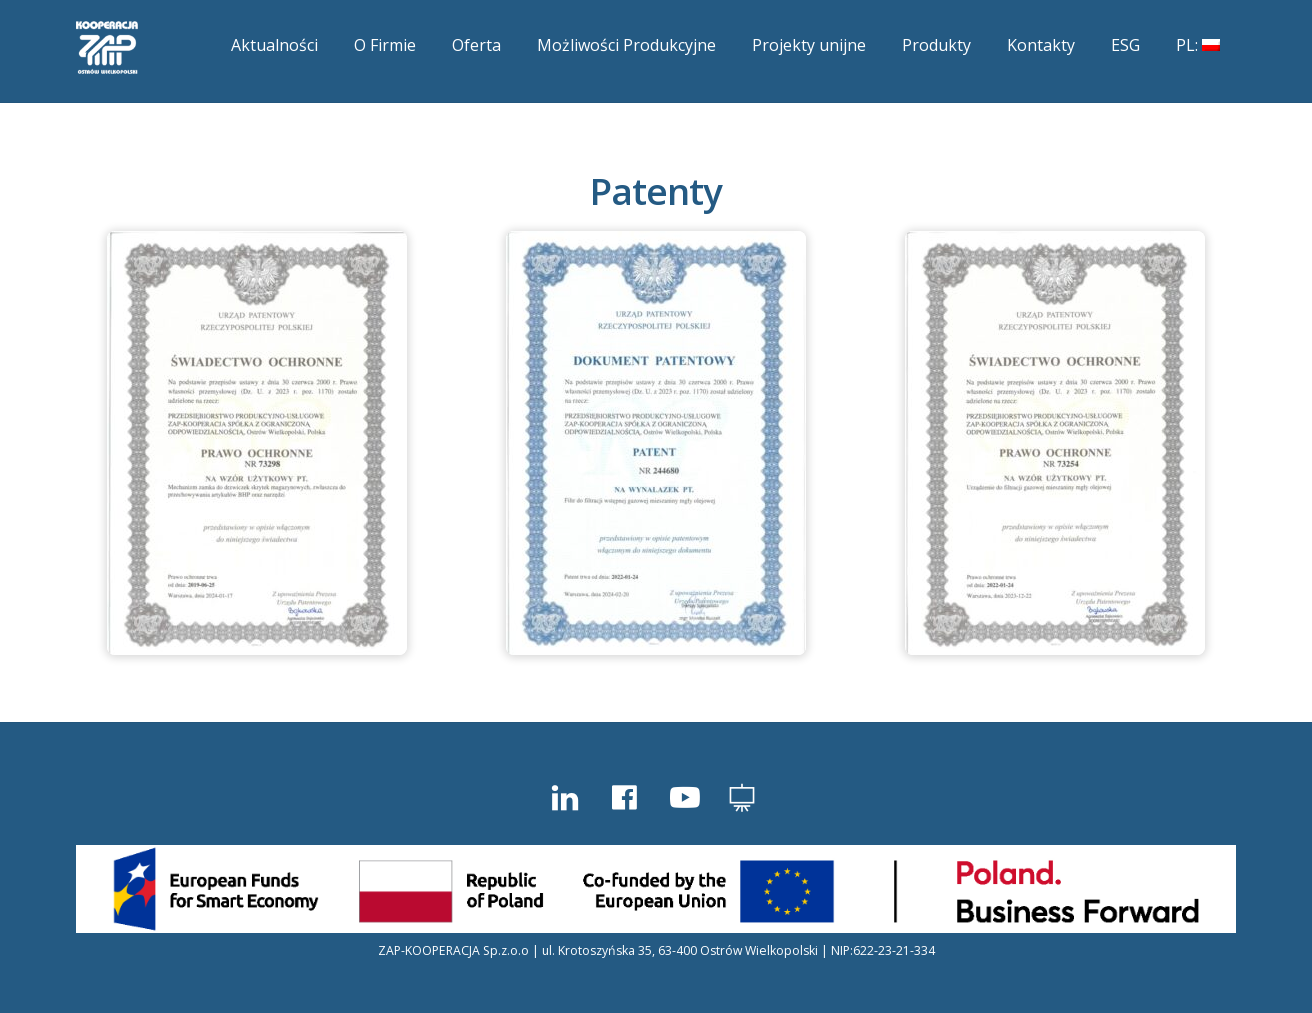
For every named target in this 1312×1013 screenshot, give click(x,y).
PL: (1198, 45)
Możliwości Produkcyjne (626, 45)
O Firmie (385, 45)
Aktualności (274, 45)
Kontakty (1041, 45)
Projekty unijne (809, 45)
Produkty (936, 45)
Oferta (476, 45)
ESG (1125, 45)
